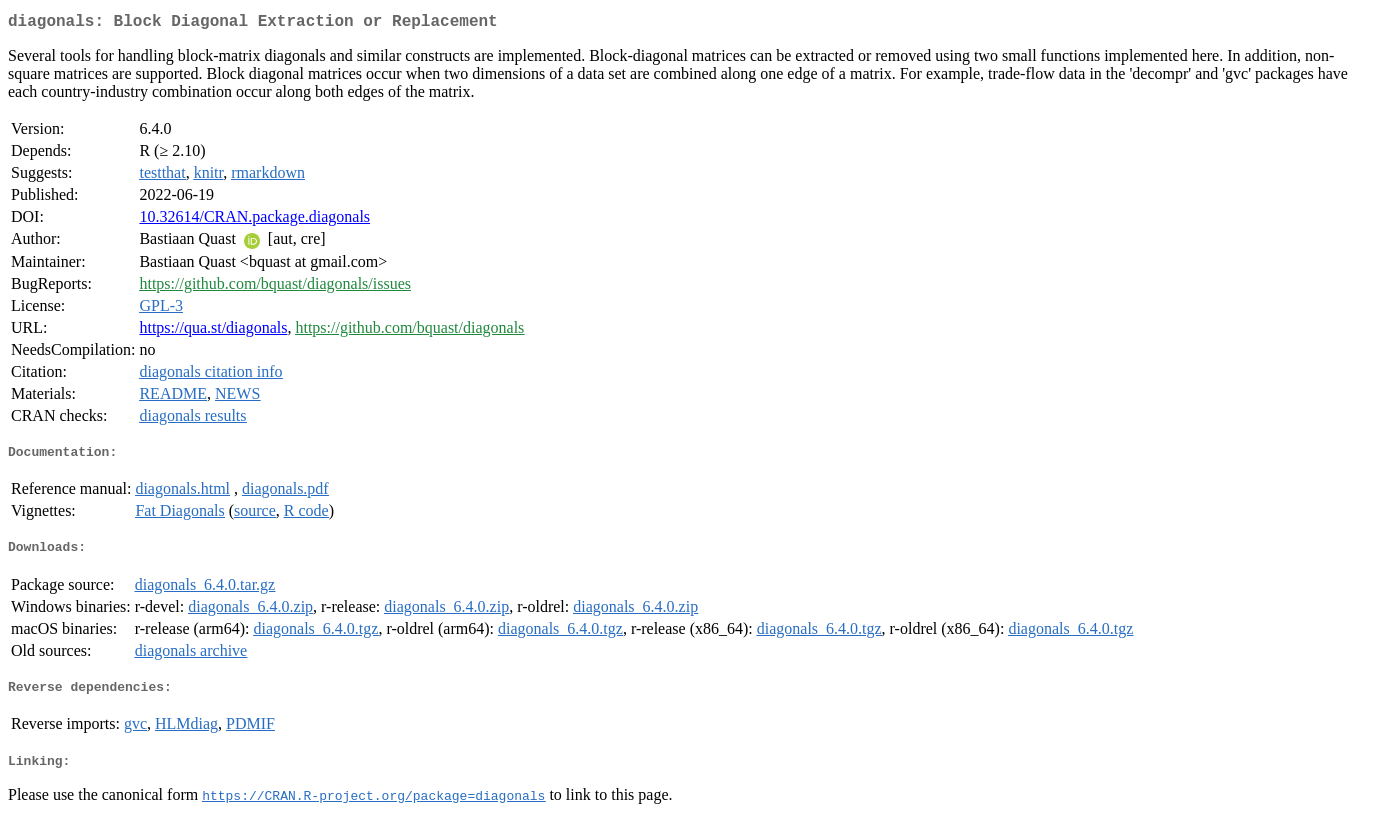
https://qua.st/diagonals (213, 331)
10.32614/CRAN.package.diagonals (254, 220)
